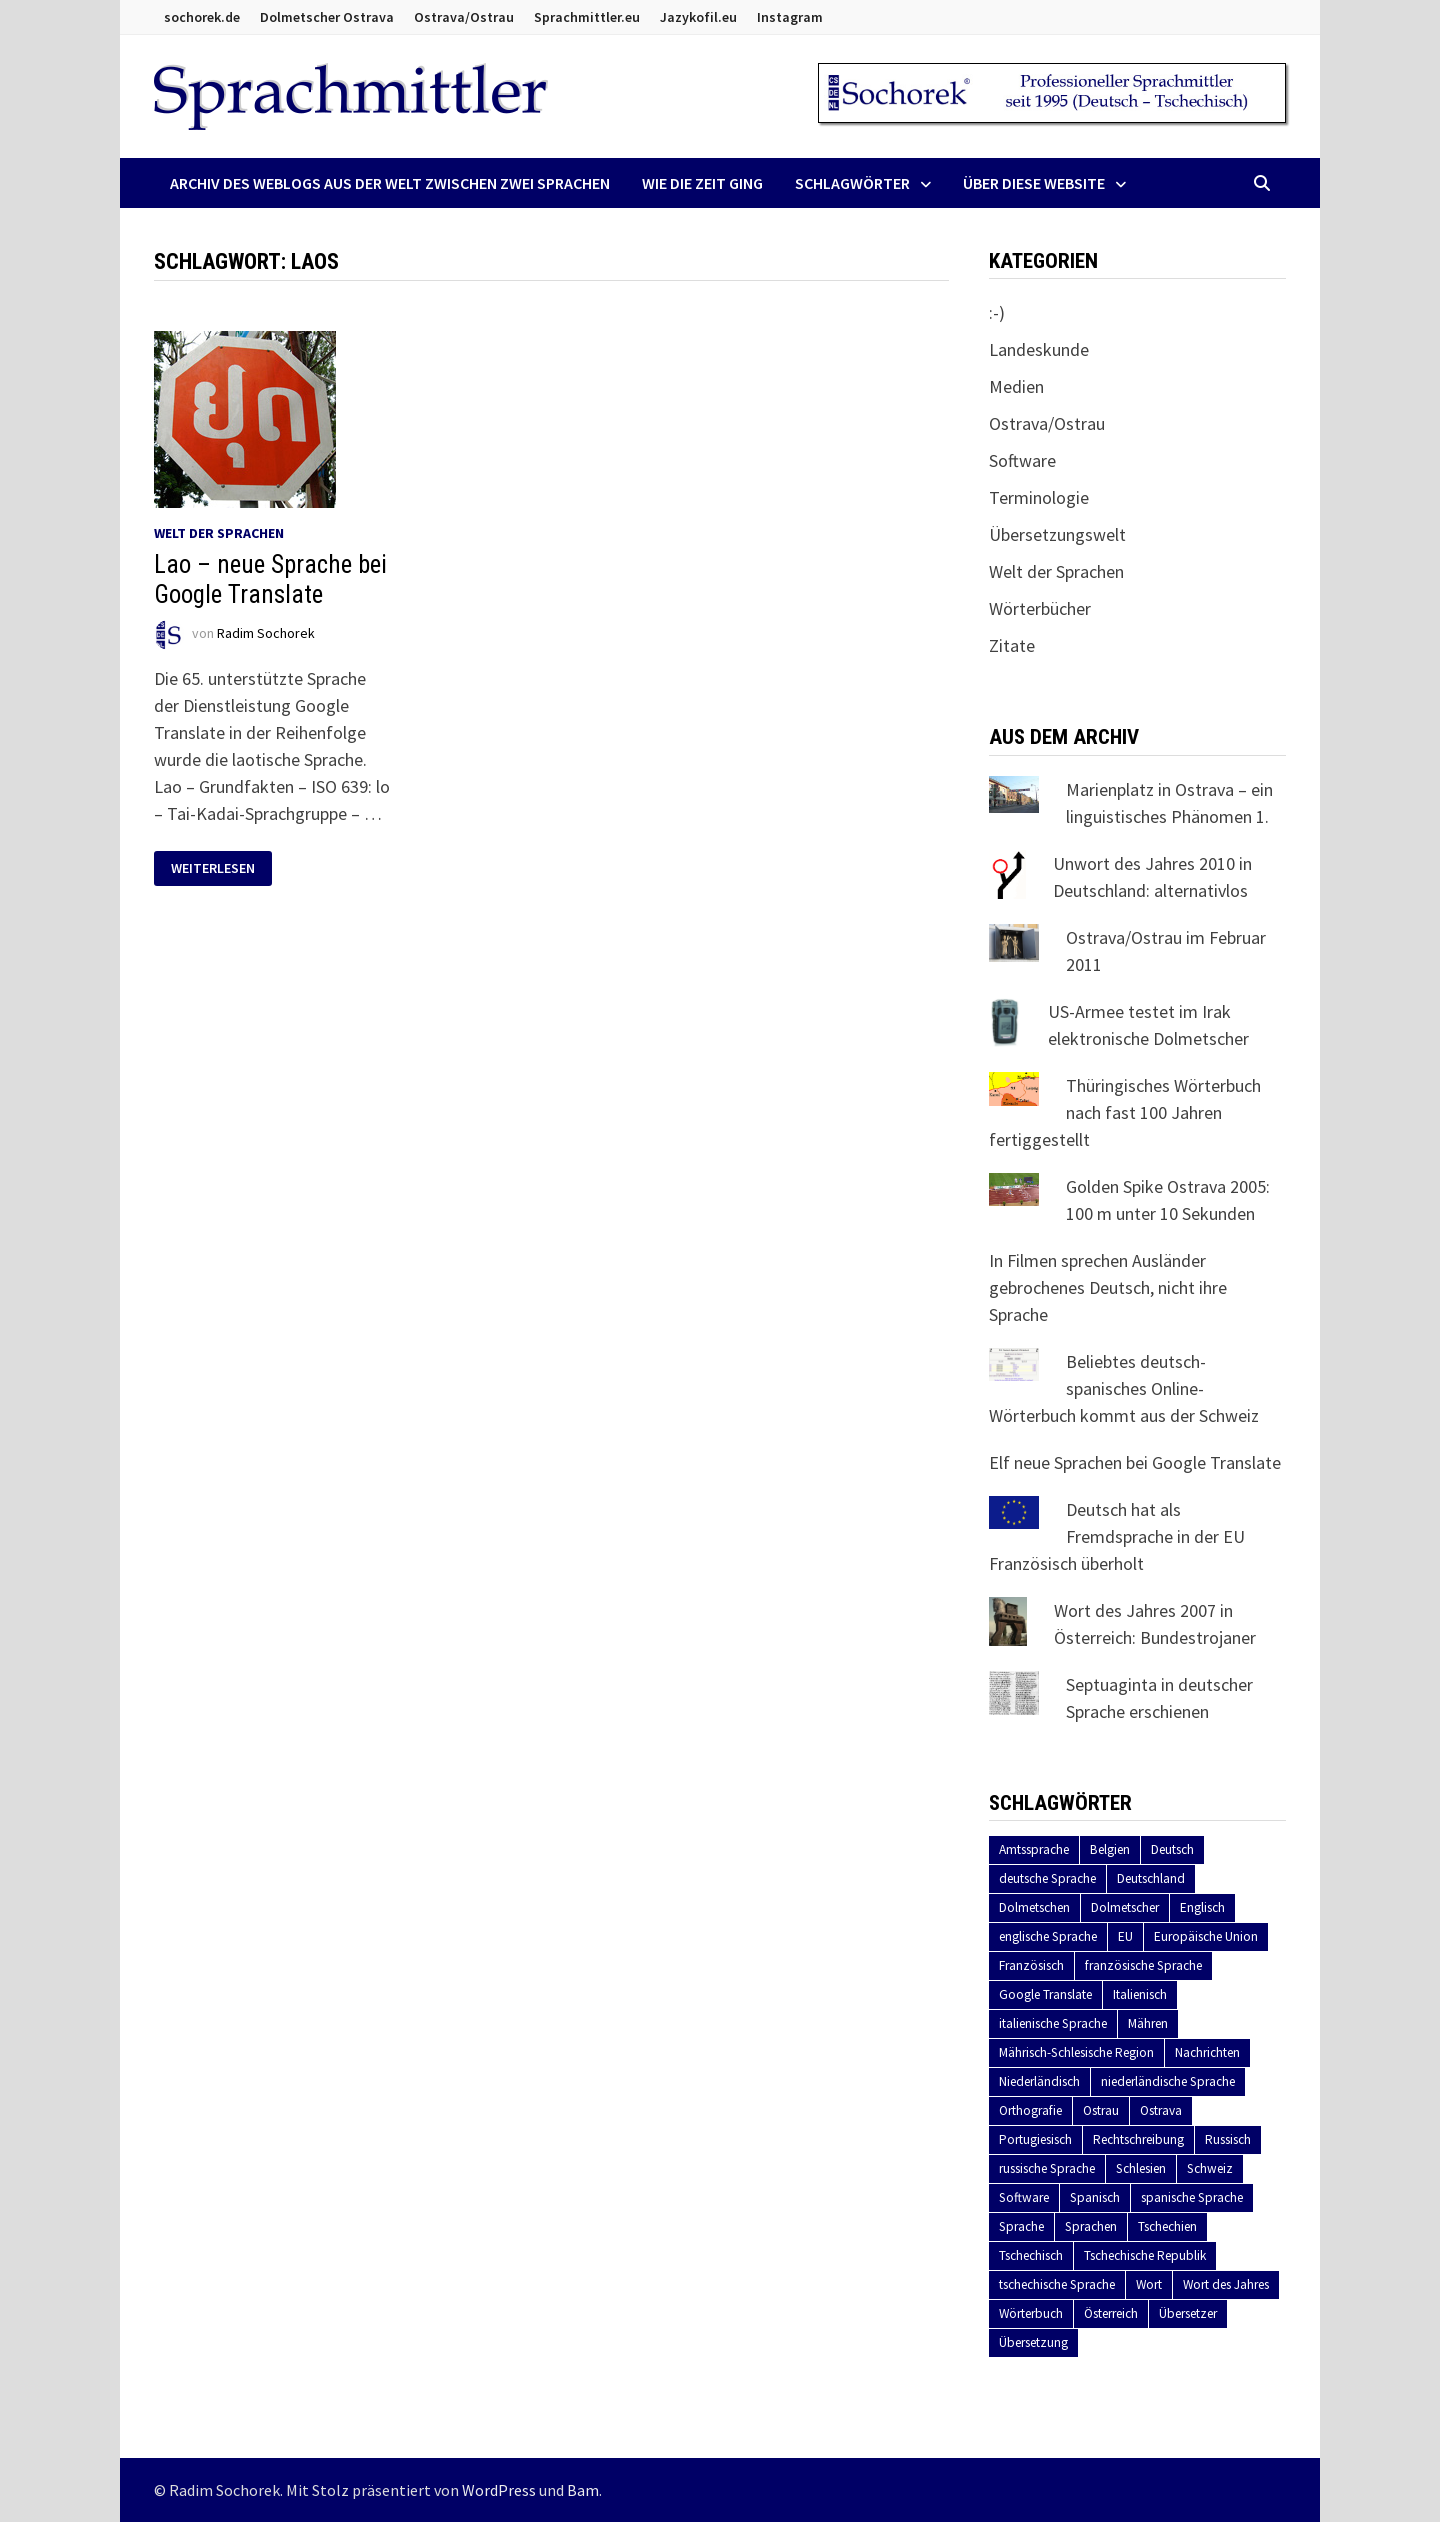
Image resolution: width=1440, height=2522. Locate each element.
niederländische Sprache (1168, 2081)
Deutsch (1172, 1849)
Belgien (1110, 1849)
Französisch (1031, 1965)
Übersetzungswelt (1057, 534)
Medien (1016, 386)
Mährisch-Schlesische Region (1076, 2052)
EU (1125, 1936)
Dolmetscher (1125, 1907)
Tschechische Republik (1145, 2255)
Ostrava (1161, 2110)
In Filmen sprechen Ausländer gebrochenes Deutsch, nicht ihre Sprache (1108, 1287)
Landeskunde (1039, 349)
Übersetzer (1188, 2313)
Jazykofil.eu (698, 17)
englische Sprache (1048, 1936)
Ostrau (1101, 2110)
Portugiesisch (1035, 2139)
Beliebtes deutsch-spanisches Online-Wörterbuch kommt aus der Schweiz (1124, 1388)
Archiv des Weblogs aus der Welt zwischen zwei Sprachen (390, 183)
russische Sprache (1047, 2168)
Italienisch (1140, 1994)
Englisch (1202, 1907)
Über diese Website (1034, 183)
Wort (1149, 2284)
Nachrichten (1207, 2052)
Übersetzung (1033, 2342)
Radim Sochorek (266, 633)
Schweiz (1210, 2168)
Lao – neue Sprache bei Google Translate (270, 579)
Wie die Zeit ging (702, 183)
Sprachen (1091, 2226)
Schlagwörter (852, 183)
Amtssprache (1034, 1849)
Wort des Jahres (1226, 2284)
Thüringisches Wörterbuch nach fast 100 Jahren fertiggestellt (1125, 1112)
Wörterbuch (1031, 2313)
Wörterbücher (1040, 608)
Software (1022, 460)
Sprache (1021, 2226)
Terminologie (1039, 497)
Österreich (1111, 2313)
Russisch (1228, 2139)
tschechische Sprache (1057, 2284)
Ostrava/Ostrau (464, 17)
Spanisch (1095, 2197)
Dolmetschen (1034, 1907)
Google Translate (1045, 1994)
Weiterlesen (212, 868)
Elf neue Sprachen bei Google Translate (1135, 1462)
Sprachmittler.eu (587, 17)
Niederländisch (1039, 2081)
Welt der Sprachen (219, 533)
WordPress (499, 2490)
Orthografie (1030, 2110)
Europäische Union (1206, 1936)
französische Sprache (1143, 1965)
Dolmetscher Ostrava (327, 17)
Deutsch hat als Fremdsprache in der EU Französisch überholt (1117, 1536)
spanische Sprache (1192, 2197)
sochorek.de (202, 17)
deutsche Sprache (1047, 1878)
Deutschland (1151, 1878)
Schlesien (1141, 2168)
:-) (997, 312)
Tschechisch (1031, 2255)
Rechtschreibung (1138, 2139)
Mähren (1148, 2023)
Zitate (1012, 645)
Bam (583, 2490)
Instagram (790, 17)
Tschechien (1167, 2226)
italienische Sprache (1053, 2023)
